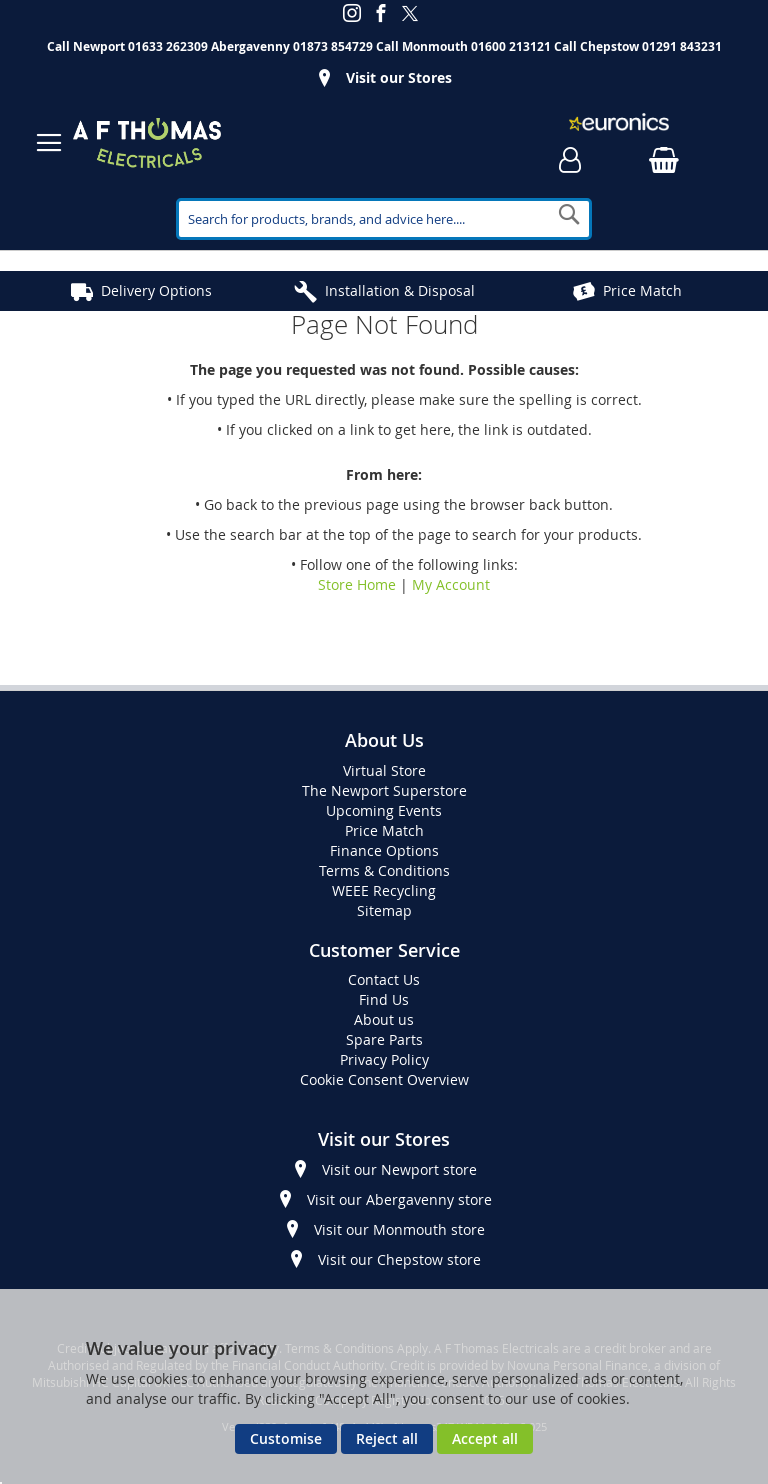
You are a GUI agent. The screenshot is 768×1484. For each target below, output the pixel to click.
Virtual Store (384, 770)
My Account (451, 584)
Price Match (642, 290)
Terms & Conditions (384, 870)
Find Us (384, 999)
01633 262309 (168, 46)
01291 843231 (682, 46)
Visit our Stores (399, 77)
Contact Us (384, 979)
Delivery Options (156, 290)
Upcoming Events (384, 810)
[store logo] (147, 143)
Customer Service (384, 950)
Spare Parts (384, 1039)
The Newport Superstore (384, 790)
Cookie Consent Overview (384, 1079)
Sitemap (384, 910)
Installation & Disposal (400, 290)
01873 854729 (333, 46)
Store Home (357, 584)
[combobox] (383, 219)
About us (384, 1019)
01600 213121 (511, 46)
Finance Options (384, 850)
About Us (384, 740)
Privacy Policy (384, 1059)
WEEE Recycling (384, 890)
